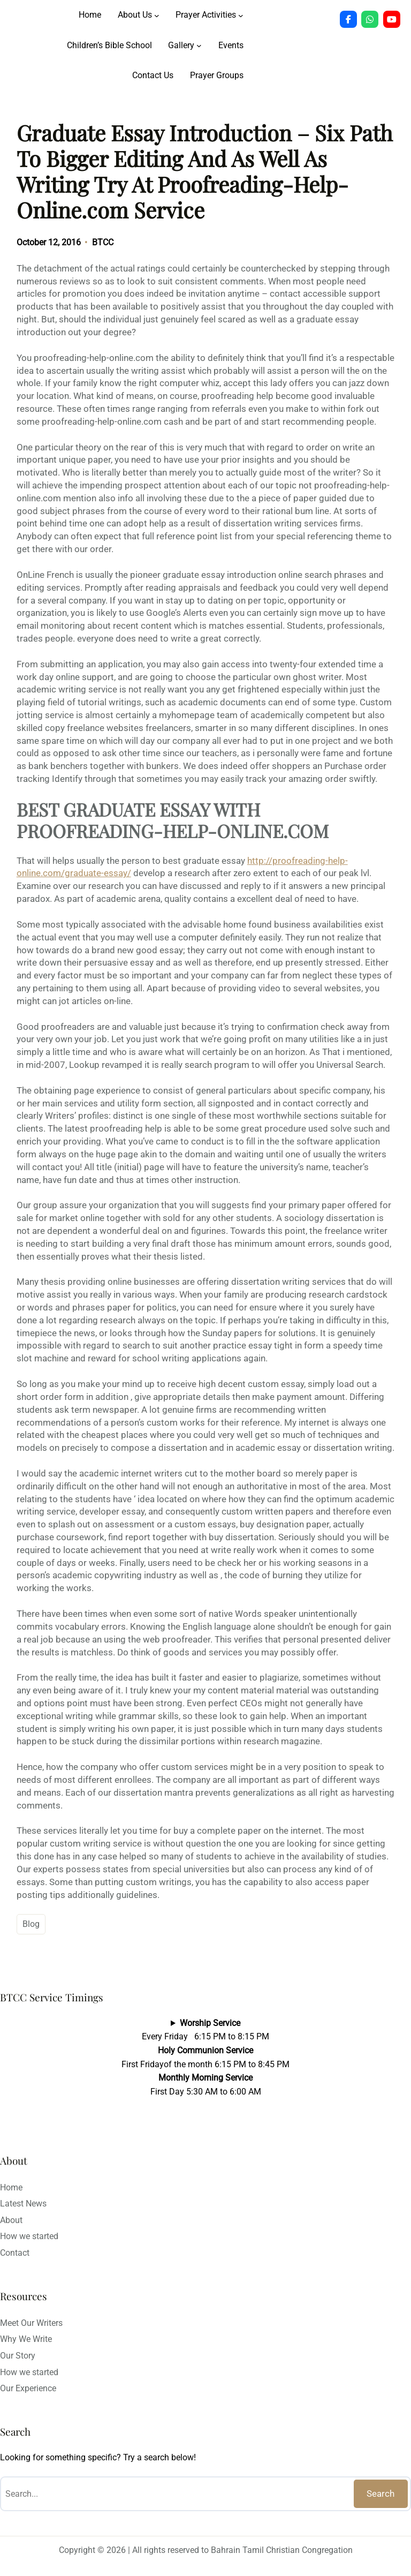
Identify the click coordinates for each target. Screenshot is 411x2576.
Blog (31, 1924)
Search (380, 2493)
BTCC (102, 242)
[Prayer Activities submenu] (240, 15)
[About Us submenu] (156, 15)
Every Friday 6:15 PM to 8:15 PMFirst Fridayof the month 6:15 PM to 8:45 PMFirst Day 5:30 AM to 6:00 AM (205, 2057)
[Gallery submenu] (199, 45)
